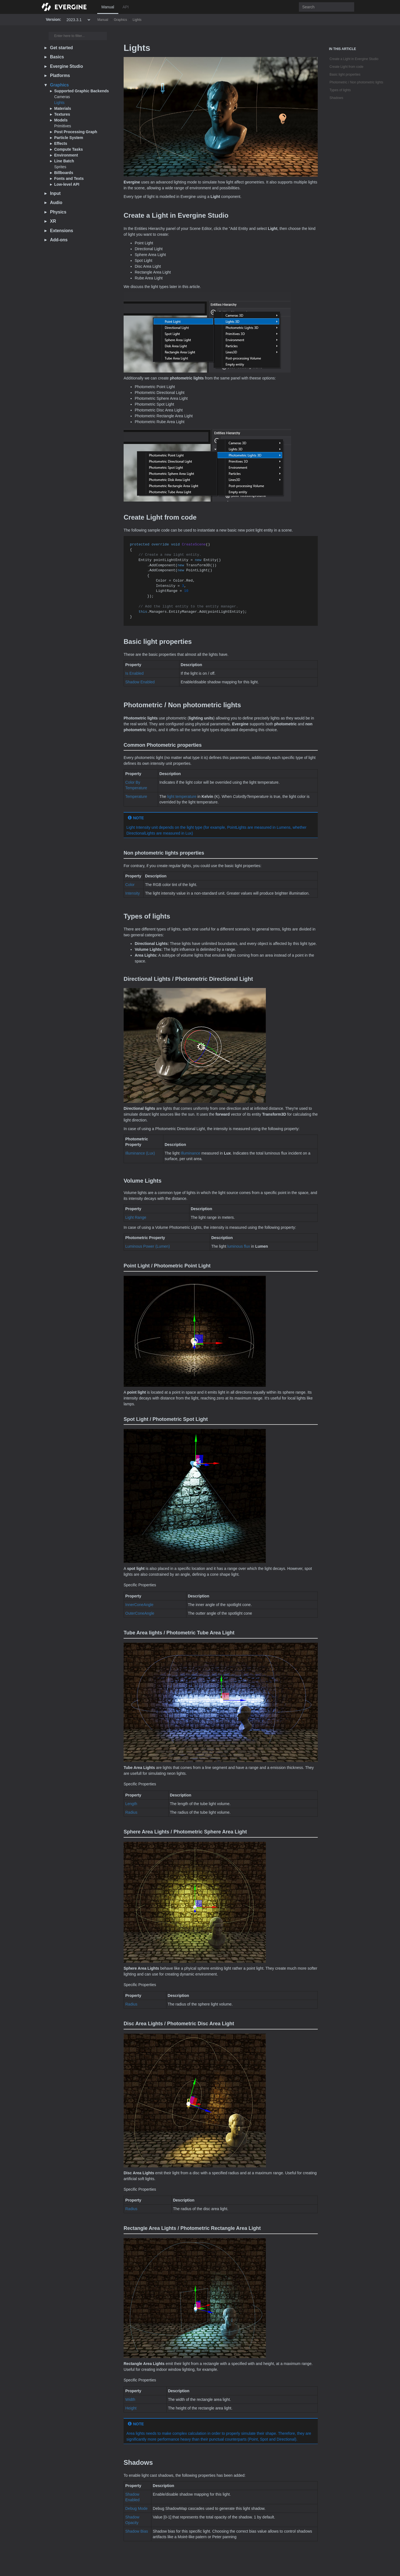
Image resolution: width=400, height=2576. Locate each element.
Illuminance (190, 1153)
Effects (60, 143)
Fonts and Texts (69, 178)
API (125, 7)
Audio (56, 202)
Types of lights (340, 90)
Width (130, 2399)
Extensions (61, 230)
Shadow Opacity (132, 2520)
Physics (58, 212)
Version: (53, 19)
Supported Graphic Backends (81, 91)
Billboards (63, 172)
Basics (57, 56)
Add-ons (59, 239)
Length (131, 1803)
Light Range (135, 1217)
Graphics (120, 20)
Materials (62, 108)
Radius (131, 1812)
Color (129, 884)
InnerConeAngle (139, 1604)
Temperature (136, 796)
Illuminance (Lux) (140, 1153)
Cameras (62, 97)
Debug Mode (136, 2508)
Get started (61, 47)
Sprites (60, 167)
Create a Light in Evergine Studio (353, 59)
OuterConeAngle (139, 1613)
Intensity (132, 893)
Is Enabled (134, 673)
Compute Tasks (68, 149)
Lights (136, 20)
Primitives (62, 126)
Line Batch (64, 161)
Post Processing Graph (75, 132)
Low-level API (66, 184)
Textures (62, 114)
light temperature (181, 796)
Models (61, 120)
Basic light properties (344, 74)
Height (130, 2408)
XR (53, 221)
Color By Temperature (136, 785)
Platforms (60, 75)
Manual (107, 7)
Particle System (68, 137)
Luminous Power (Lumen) (147, 1246)
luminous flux (238, 1246)
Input (55, 193)
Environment (66, 155)
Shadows (336, 98)
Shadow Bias (136, 2531)
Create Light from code (346, 67)
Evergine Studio (66, 66)
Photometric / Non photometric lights (356, 82)
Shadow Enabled (140, 682)
